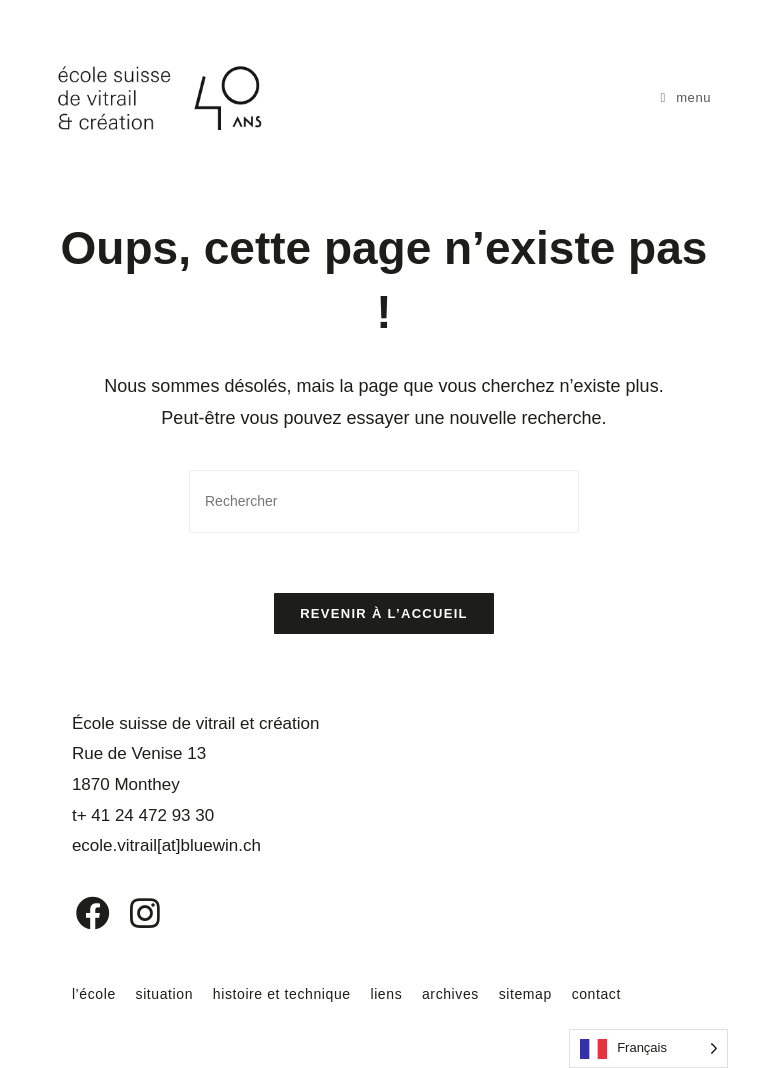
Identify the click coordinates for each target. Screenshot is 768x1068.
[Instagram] (132, 913)
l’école (94, 994)
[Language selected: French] (648, 1048)
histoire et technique (282, 994)
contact (596, 994)
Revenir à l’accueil (384, 613)
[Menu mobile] (686, 97)
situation (165, 994)
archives (450, 994)
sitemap (525, 994)
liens (386, 994)
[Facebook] (78, 913)
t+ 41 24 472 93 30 (143, 815)
